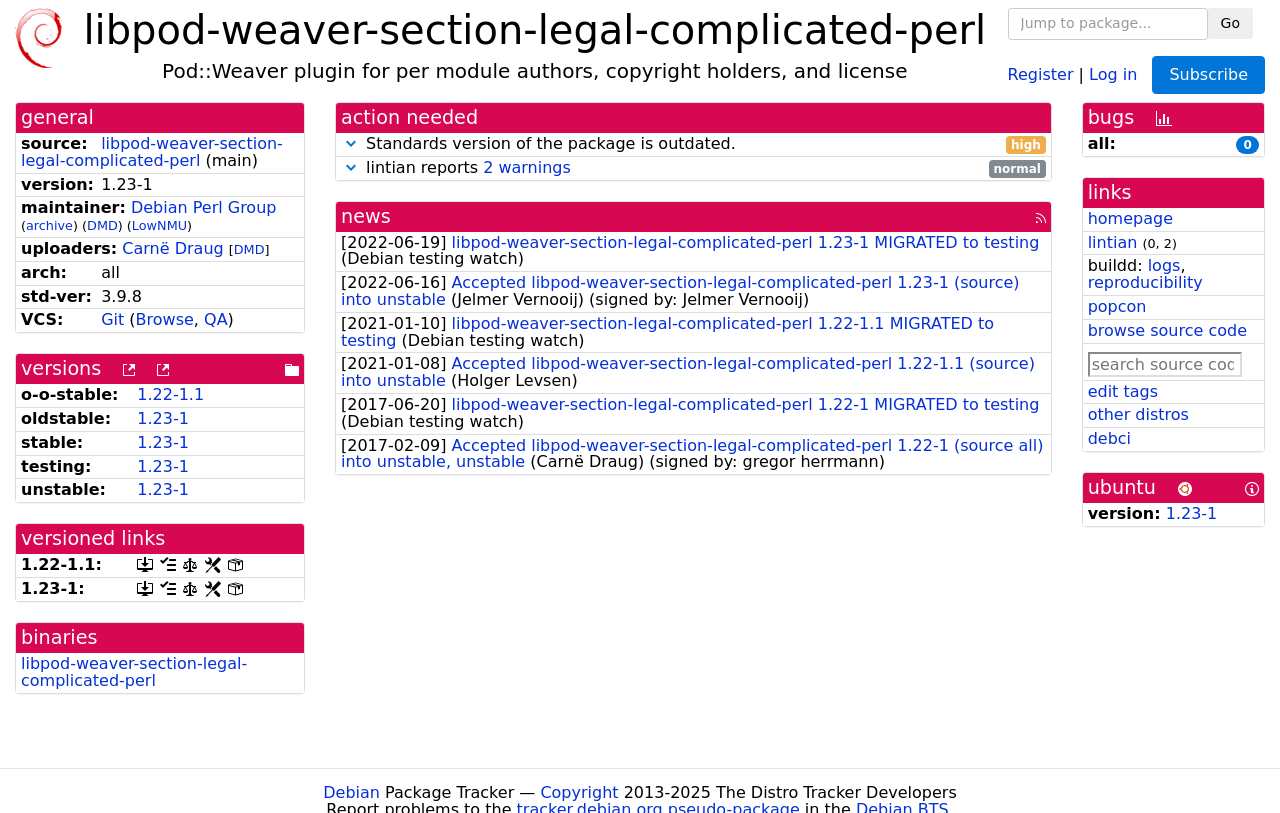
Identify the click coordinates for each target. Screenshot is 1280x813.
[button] (351, 143)
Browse (165, 319)
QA (216, 319)
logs (1164, 265)
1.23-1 (163, 418)
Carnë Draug (172, 248)
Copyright (579, 792)
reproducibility (1145, 282)
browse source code (1167, 330)
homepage (1130, 218)
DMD (102, 225)
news (366, 216)
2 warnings (527, 167)
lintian (1113, 242)
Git (112, 319)
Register (1041, 73)
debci (1109, 438)
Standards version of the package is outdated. (693, 144)
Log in (1113, 73)
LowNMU (159, 225)
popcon (1117, 306)
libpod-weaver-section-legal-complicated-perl (152, 152)
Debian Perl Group (204, 207)
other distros (1138, 414)
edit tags (1123, 391)
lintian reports (693, 168)
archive (49, 225)
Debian (351, 792)
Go (1230, 23)
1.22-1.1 (170, 394)
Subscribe (1208, 74)
